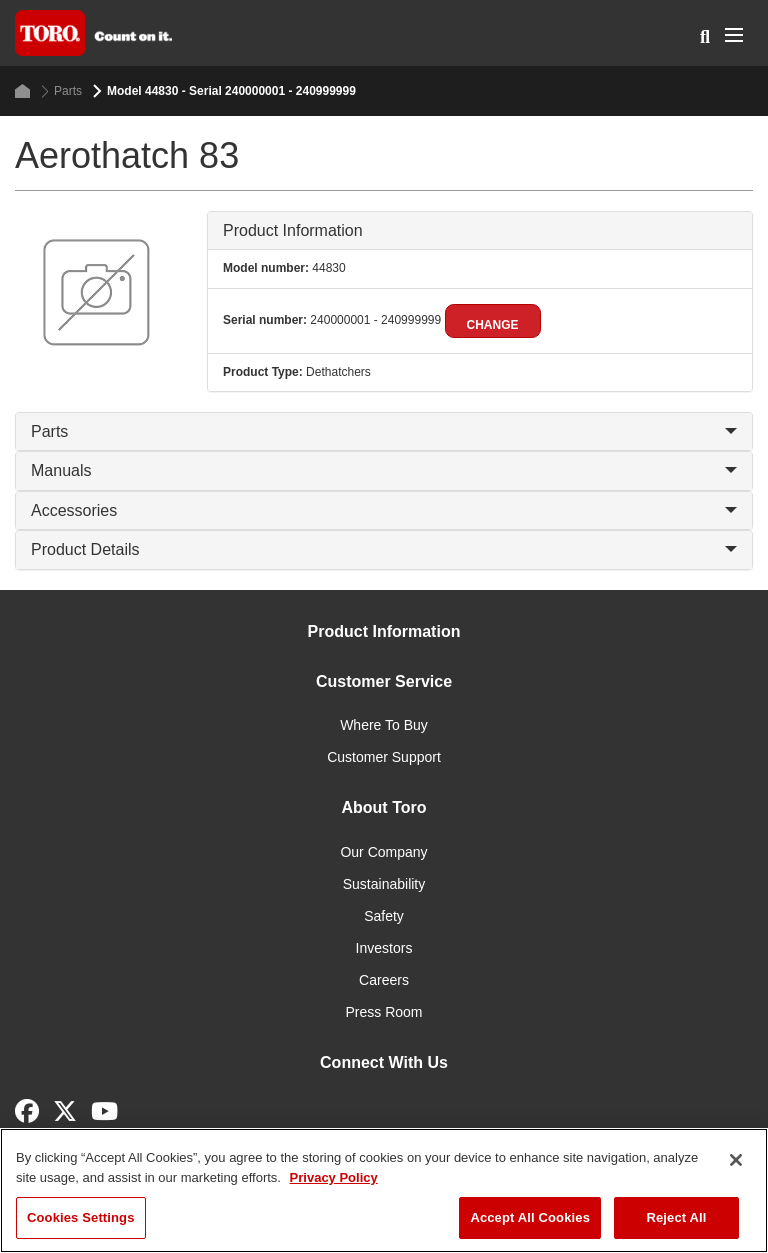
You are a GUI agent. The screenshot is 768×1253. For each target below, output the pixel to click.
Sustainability (384, 884)
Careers (384, 980)
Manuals (384, 470)
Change (493, 325)
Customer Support (384, 757)
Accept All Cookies (530, 1217)
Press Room (383, 1012)
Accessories (384, 510)
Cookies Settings (81, 1217)
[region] (384, 1190)
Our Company (383, 852)
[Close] (736, 1160)
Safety (384, 916)
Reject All (676, 1217)
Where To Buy (384, 725)
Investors (384, 948)
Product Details (384, 549)
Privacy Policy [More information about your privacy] (334, 1177)
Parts (61, 91)
